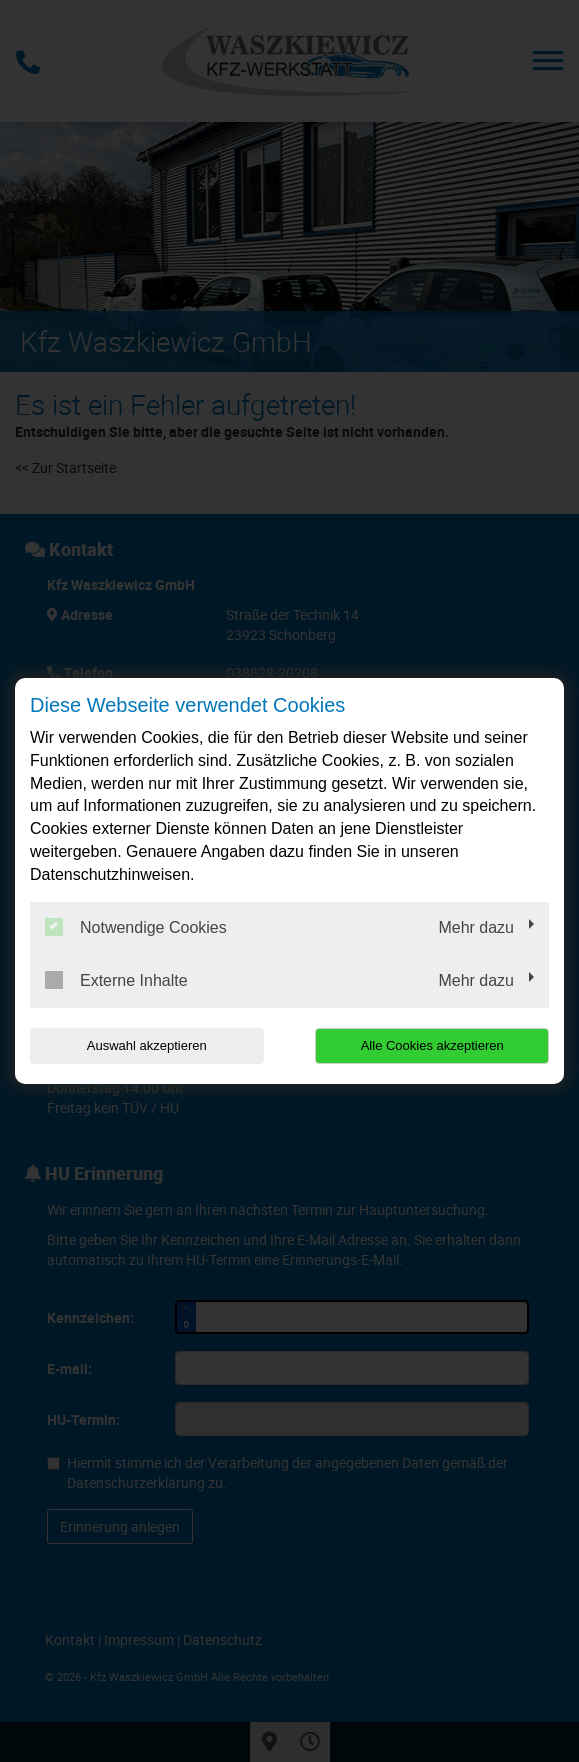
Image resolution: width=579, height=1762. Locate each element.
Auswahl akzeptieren (147, 1045)
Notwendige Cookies (136, 927)
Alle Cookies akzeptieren (432, 1045)
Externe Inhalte (116, 980)
